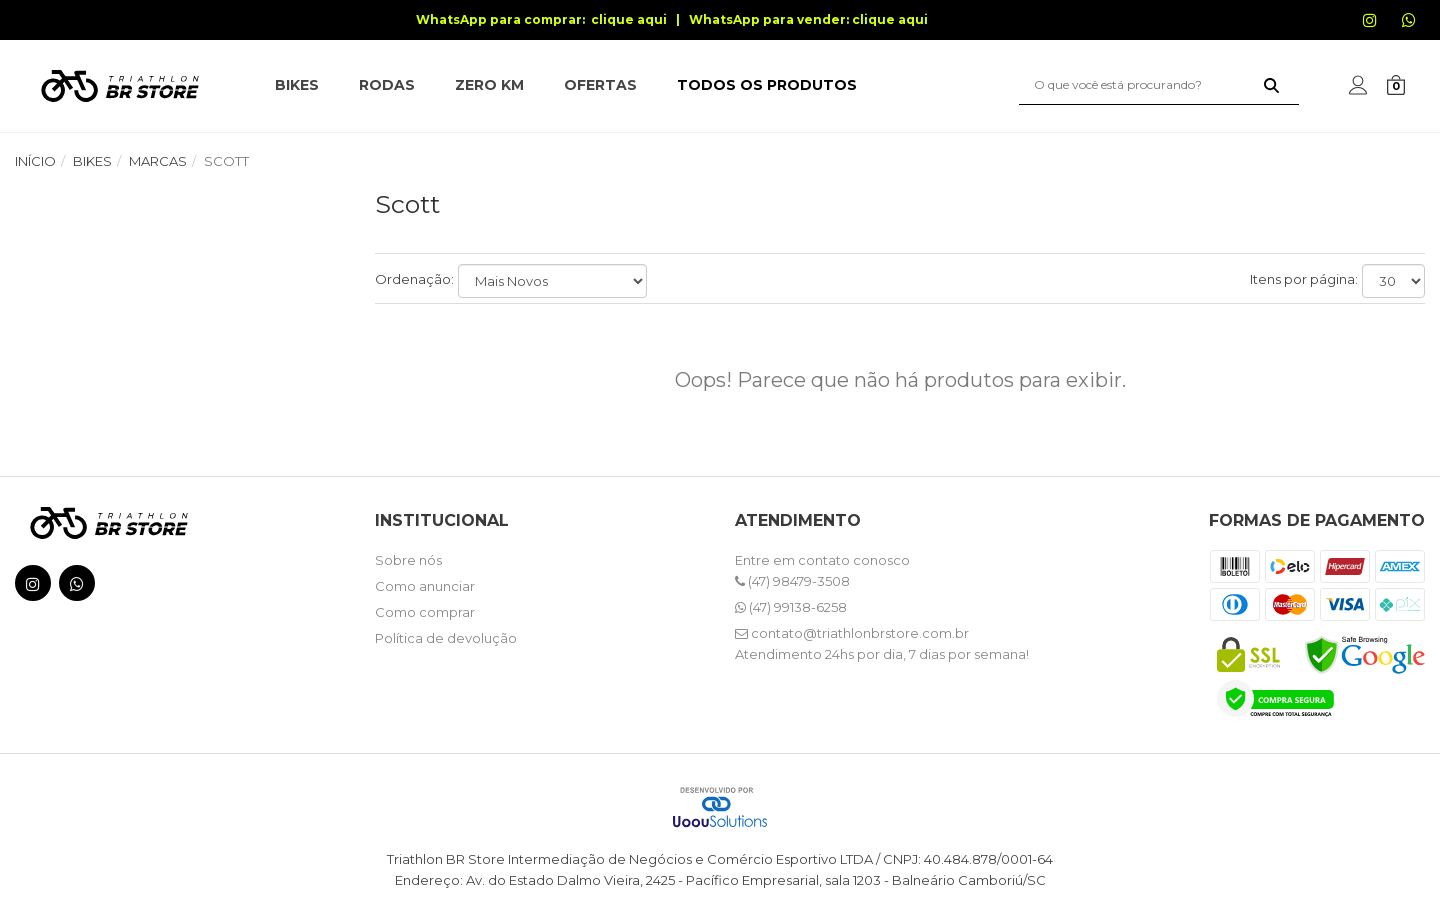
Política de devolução (446, 638)
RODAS (387, 85)
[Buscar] (1271, 85)
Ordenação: (414, 279)
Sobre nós (408, 560)
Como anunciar (425, 586)
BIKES (297, 85)
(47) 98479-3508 (792, 581)
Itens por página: (1304, 279)
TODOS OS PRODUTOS (767, 85)
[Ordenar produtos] (552, 281)
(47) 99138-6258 (791, 607)
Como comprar (425, 612)
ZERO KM (489, 85)
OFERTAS (600, 85)
